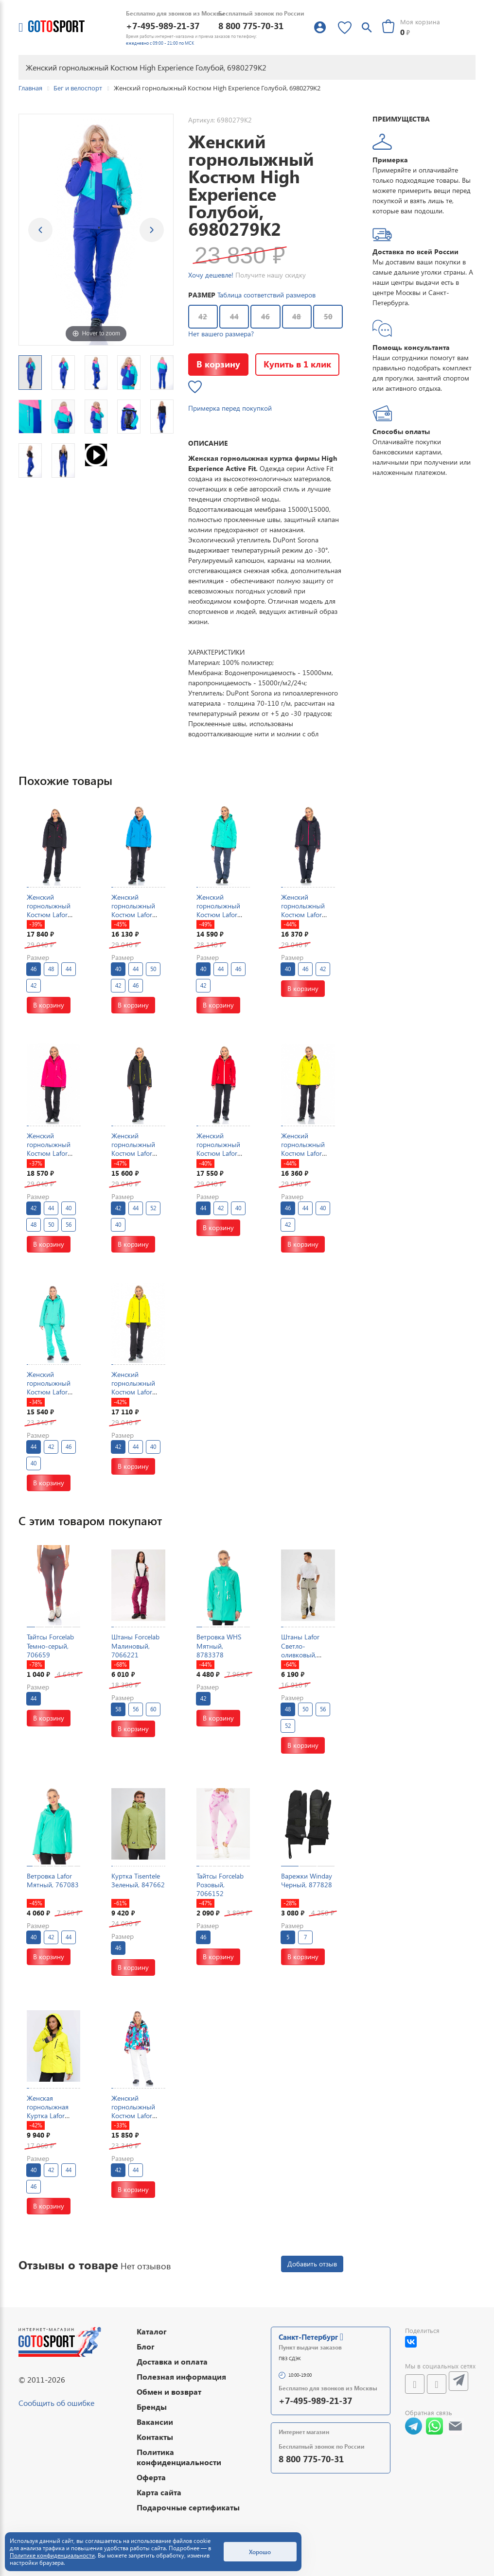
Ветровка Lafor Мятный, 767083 (53, 1880)
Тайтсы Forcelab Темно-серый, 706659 (50, 1645)
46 (265, 316)
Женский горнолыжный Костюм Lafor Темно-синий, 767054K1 (303, 914)
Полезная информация (181, 2376)
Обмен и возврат (169, 2391)
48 (296, 316)
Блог (146, 2346)
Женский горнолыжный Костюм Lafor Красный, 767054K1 (218, 1153)
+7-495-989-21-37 (162, 25)
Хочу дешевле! (210, 274)
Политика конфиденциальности (179, 2457)
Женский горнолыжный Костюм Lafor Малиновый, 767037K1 (49, 1153)
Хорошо (260, 2552)
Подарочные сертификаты (188, 2507)
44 (234, 316)
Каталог (152, 2331)
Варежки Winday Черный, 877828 (306, 1880)
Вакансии (155, 2422)
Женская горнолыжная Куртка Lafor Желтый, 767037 (52, 2111)
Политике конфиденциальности (52, 2555)
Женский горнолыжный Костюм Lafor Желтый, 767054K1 (133, 1392)
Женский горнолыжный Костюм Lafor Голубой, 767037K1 (133, 914)
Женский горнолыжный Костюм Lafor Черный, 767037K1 (49, 914)
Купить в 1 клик (297, 364)
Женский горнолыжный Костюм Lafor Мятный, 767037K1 (218, 914)
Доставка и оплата (172, 2361)
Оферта (151, 2477)
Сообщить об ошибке (56, 2403)
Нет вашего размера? (221, 333)
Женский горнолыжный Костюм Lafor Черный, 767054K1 (133, 1153)
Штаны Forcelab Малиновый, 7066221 (135, 1645)
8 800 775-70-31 (250, 25)
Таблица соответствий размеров (266, 294)
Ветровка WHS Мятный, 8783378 (218, 1645)
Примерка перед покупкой (230, 408)
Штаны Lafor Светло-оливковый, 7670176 (300, 1650)
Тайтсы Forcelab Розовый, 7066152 (220, 1884)
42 (202, 316)
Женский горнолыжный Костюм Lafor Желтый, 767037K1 (303, 1153)
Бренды (152, 2407)
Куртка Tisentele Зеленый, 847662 (138, 1880)
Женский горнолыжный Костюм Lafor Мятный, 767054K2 (49, 1392)
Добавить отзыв (312, 2263)
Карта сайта (159, 2492)
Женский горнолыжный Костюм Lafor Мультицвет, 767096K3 (133, 2115)
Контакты (155, 2437)
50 (328, 316)
